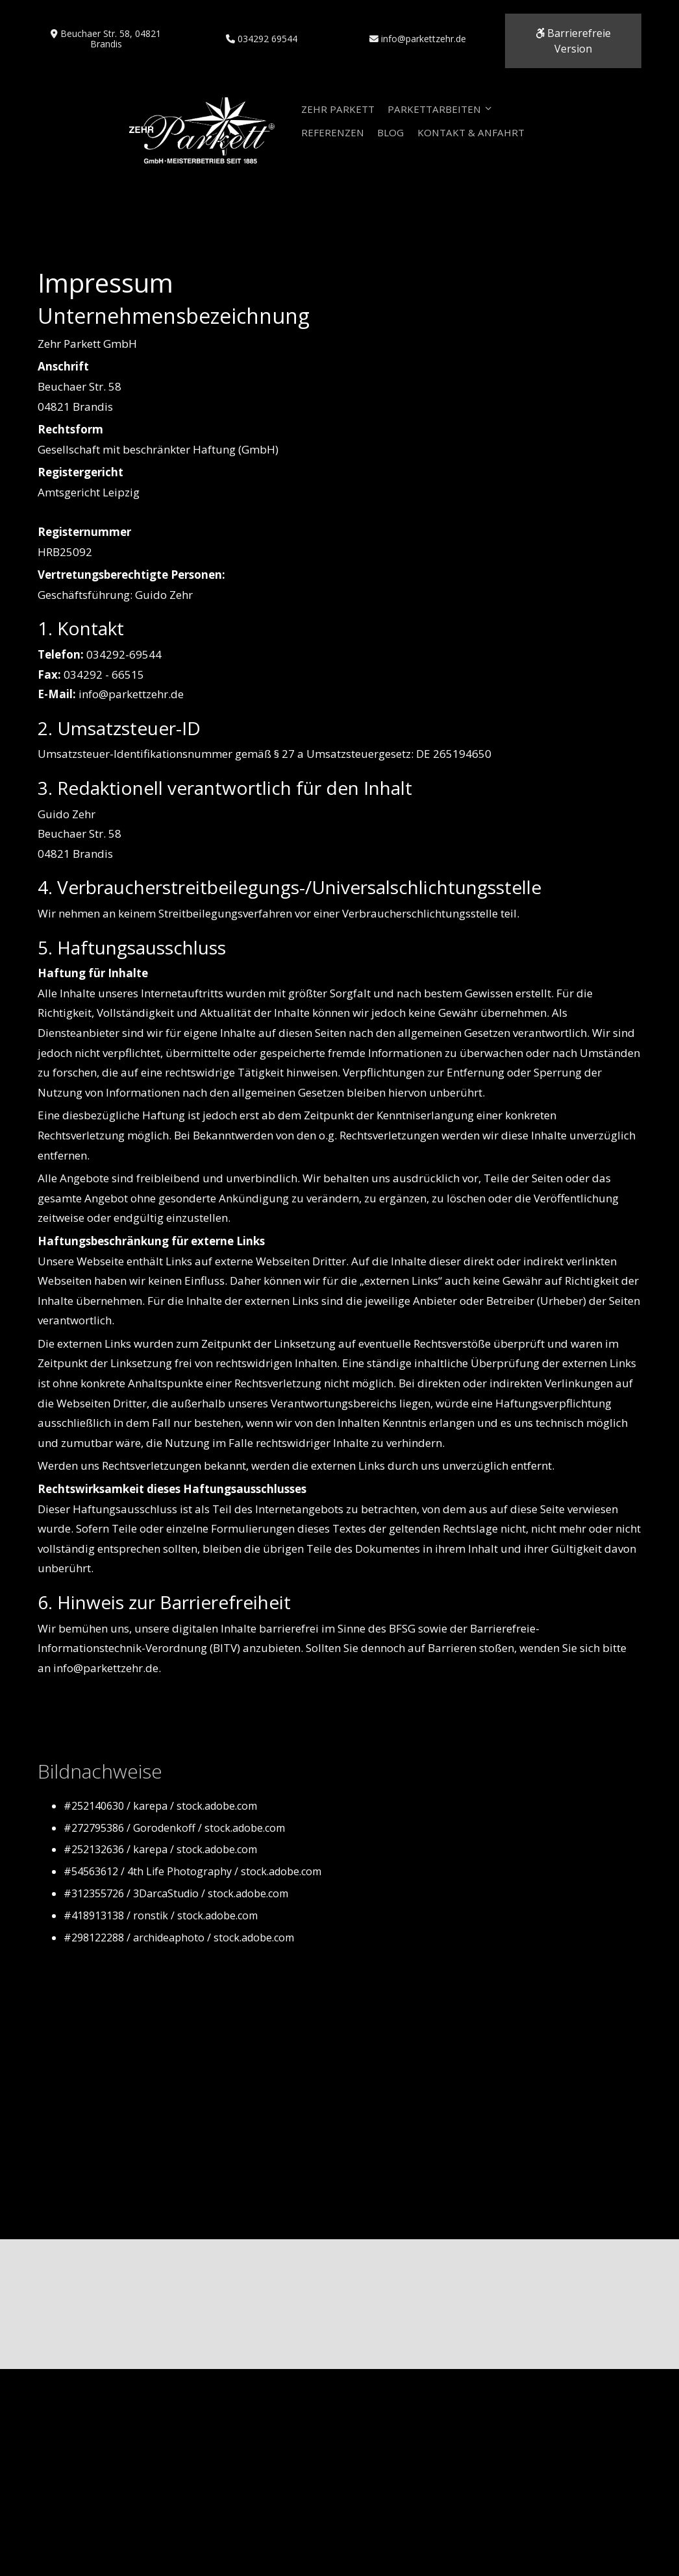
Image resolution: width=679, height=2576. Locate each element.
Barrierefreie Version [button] (573, 37)
